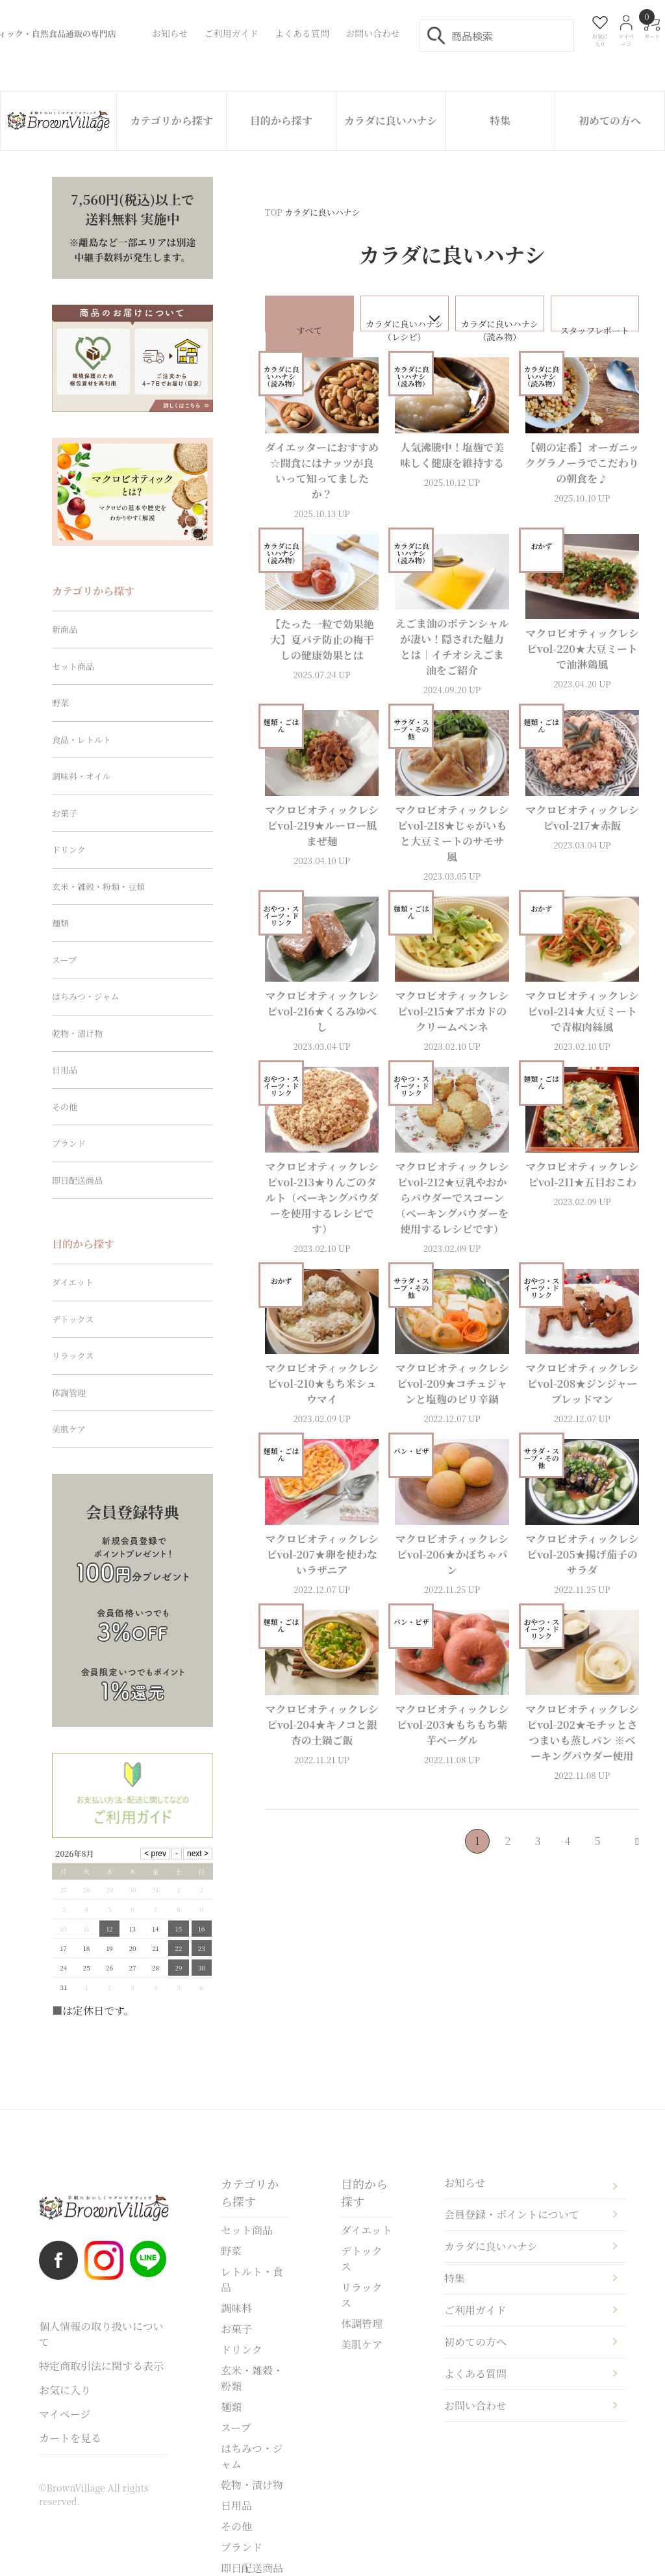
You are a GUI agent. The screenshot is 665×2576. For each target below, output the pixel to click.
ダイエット (73, 1282)
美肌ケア (69, 1429)
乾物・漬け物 (77, 1033)
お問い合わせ (475, 2405)
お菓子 (64, 813)
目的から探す (281, 120)
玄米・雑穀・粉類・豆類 (98, 886)
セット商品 (73, 666)
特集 (500, 120)
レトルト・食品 (252, 2279)
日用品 (64, 1070)
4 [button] (568, 1858)
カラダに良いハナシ (391, 120)
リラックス (73, 1355)
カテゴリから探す (171, 120)
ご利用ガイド (475, 2309)
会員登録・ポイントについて (511, 2214)
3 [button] (538, 1858)
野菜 (60, 702)
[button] (627, 1858)
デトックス (73, 1319)
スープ (64, 960)
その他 (64, 1107)
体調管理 (69, 1392)
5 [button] (598, 1858)
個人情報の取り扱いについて (101, 2334)
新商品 (64, 629)
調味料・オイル (81, 776)
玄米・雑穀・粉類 (252, 2378)
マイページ (64, 2413)
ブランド (69, 1143)
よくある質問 (475, 2373)
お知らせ (465, 2182)
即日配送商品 (77, 1180)
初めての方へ (610, 120)
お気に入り (65, 2389)
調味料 (236, 2308)
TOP (273, 212)
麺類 (60, 923)
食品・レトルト (81, 739)
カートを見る (70, 2437)
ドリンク (69, 849)
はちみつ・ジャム (85, 996)
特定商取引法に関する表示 (101, 2365)
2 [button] (508, 1858)
